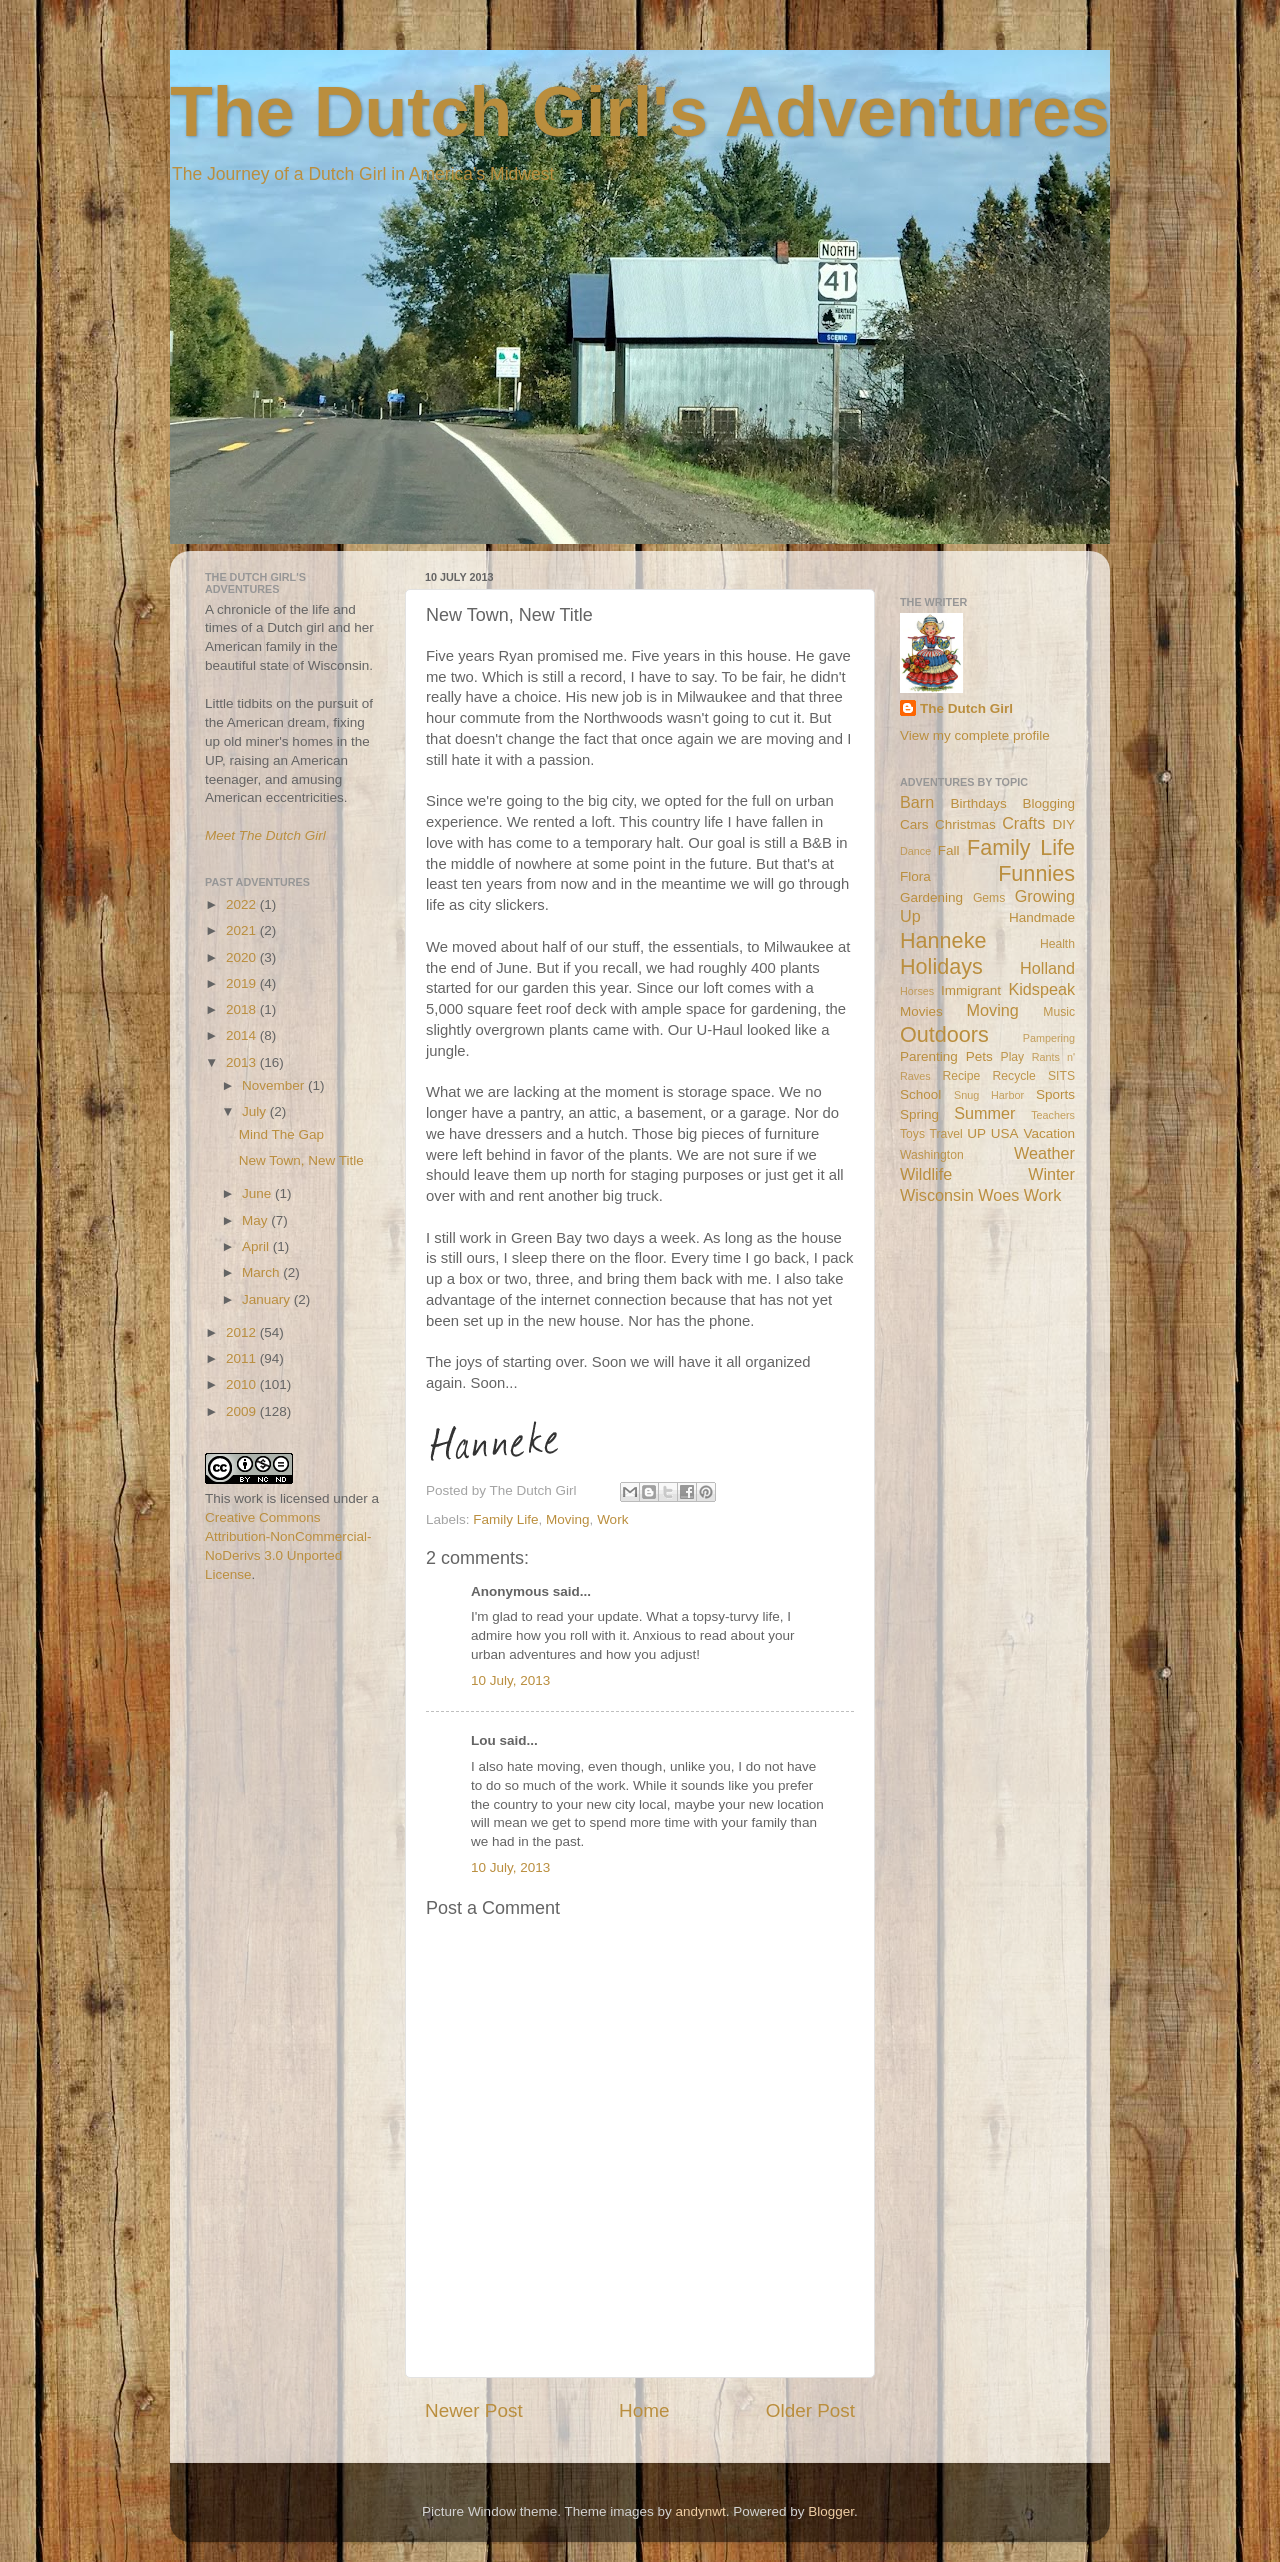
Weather (1044, 1153)
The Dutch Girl (966, 708)
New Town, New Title (301, 1160)
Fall (949, 850)
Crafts (1023, 823)
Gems (989, 898)
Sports (1055, 1094)
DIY (1063, 824)
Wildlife (926, 1174)
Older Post (810, 2410)
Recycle (1014, 1076)
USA (1005, 1133)
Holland (1047, 968)
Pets (979, 1056)
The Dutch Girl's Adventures (640, 112)
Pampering (1049, 1038)
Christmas (965, 824)
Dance (915, 851)
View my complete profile (975, 735)
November (275, 1085)
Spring (919, 1114)
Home (644, 2410)
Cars (914, 824)
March (262, 1272)
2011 (243, 1358)
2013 (243, 1062)
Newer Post (474, 2410)
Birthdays (979, 803)
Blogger (831, 2511)
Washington (932, 1155)
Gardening (931, 897)
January (268, 1299)
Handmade (1042, 917)
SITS (1061, 1076)
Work (612, 1519)
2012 (243, 1332)
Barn (917, 802)
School (920, 1094)
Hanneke (943, 940)
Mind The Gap (281, 1134)
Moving (568, 1519)
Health (1057, 944)
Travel (945, 1134)
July (256, 1111)
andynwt (700, 2511)
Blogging (1048, 803)
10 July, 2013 (510, 1680)
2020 (243, 957)
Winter (1051, 1174)
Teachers (1053, 1115)
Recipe (962, 1076)
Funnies (1036, 873)
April (257, 1246)
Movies (921, 1011)
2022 (243, 904)
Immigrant (971, 990)
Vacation (1049, 1133)
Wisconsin (937, 1195)
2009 (243, 1411)
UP (976, 1133)
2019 (243, 983)
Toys (912, 1134)
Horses (917, 991)
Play (1013, 1057)
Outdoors (944, 1034)
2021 (243, 930)
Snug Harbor (989, 1095)
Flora (915, 876)
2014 (243, 1035)
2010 (243, 1384)
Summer (984, 1113)
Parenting (929, 1056)
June (258, 1193)
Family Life (505, 1519)
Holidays (941, 966)
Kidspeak (1041, 989)
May (256, 1220)
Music (1059, 1012)
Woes (998, 1195)
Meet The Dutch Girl (265, 835)
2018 (243, 1009)
